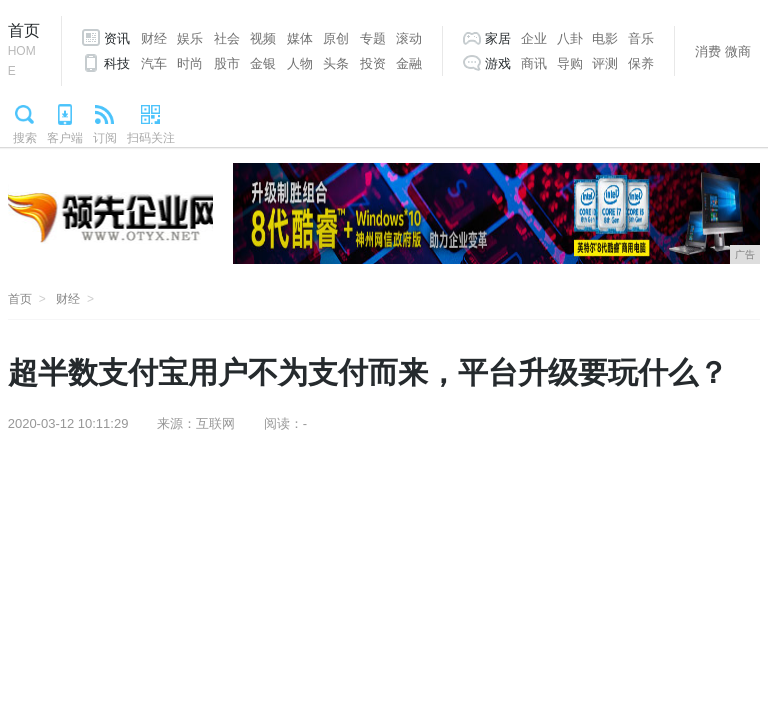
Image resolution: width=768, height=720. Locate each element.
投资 (373, 63)
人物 (300, 63)
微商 (738, 51)
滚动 (409, 38)
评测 (605, 63)
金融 (409, 63)
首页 (24, 51)
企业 (534, 38)
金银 (263, 63)
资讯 (117, 38)
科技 (117, 63)
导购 (570, 63)
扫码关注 (151, 138)
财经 (154, 38)
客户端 (65, 138)
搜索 (25, 138)
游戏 (498, 63)
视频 (263, 38)
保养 (641, 63)
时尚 (190, 63)
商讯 (534, 63)
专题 (373, 38)
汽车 (154, 63)
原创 (336, 38)
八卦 (570, 38)
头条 (336, 63)
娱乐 (190, 38)
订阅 (105, 138)
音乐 (641, 38)
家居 (498, 38)
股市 (227, 63)
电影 (605, 38)
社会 (227, 38)
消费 (708, 51)
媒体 (300, 38)
